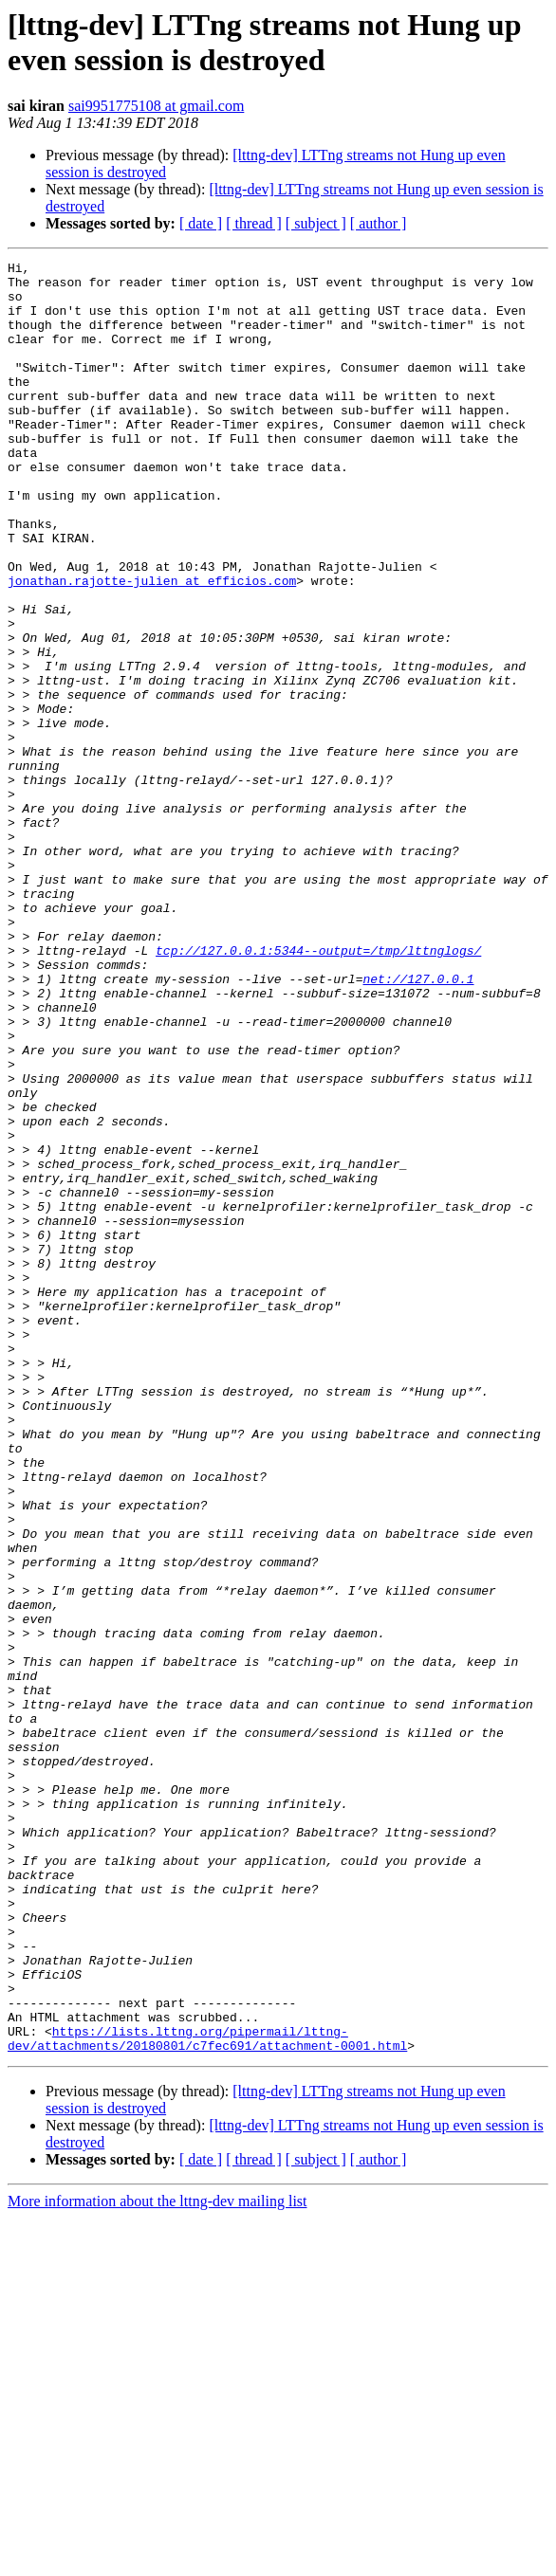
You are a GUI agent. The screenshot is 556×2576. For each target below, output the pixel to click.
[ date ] (200, 223)
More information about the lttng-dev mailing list (157, 2559)
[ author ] (378, 223)
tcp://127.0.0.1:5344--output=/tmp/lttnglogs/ (318, 1089)
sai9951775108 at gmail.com (156, 106)
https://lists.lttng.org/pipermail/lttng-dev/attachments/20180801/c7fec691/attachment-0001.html (207, 2395)
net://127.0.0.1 (417, 1123)
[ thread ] (254, 223)
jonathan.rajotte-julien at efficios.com (152, 645)
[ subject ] (316, 223)
